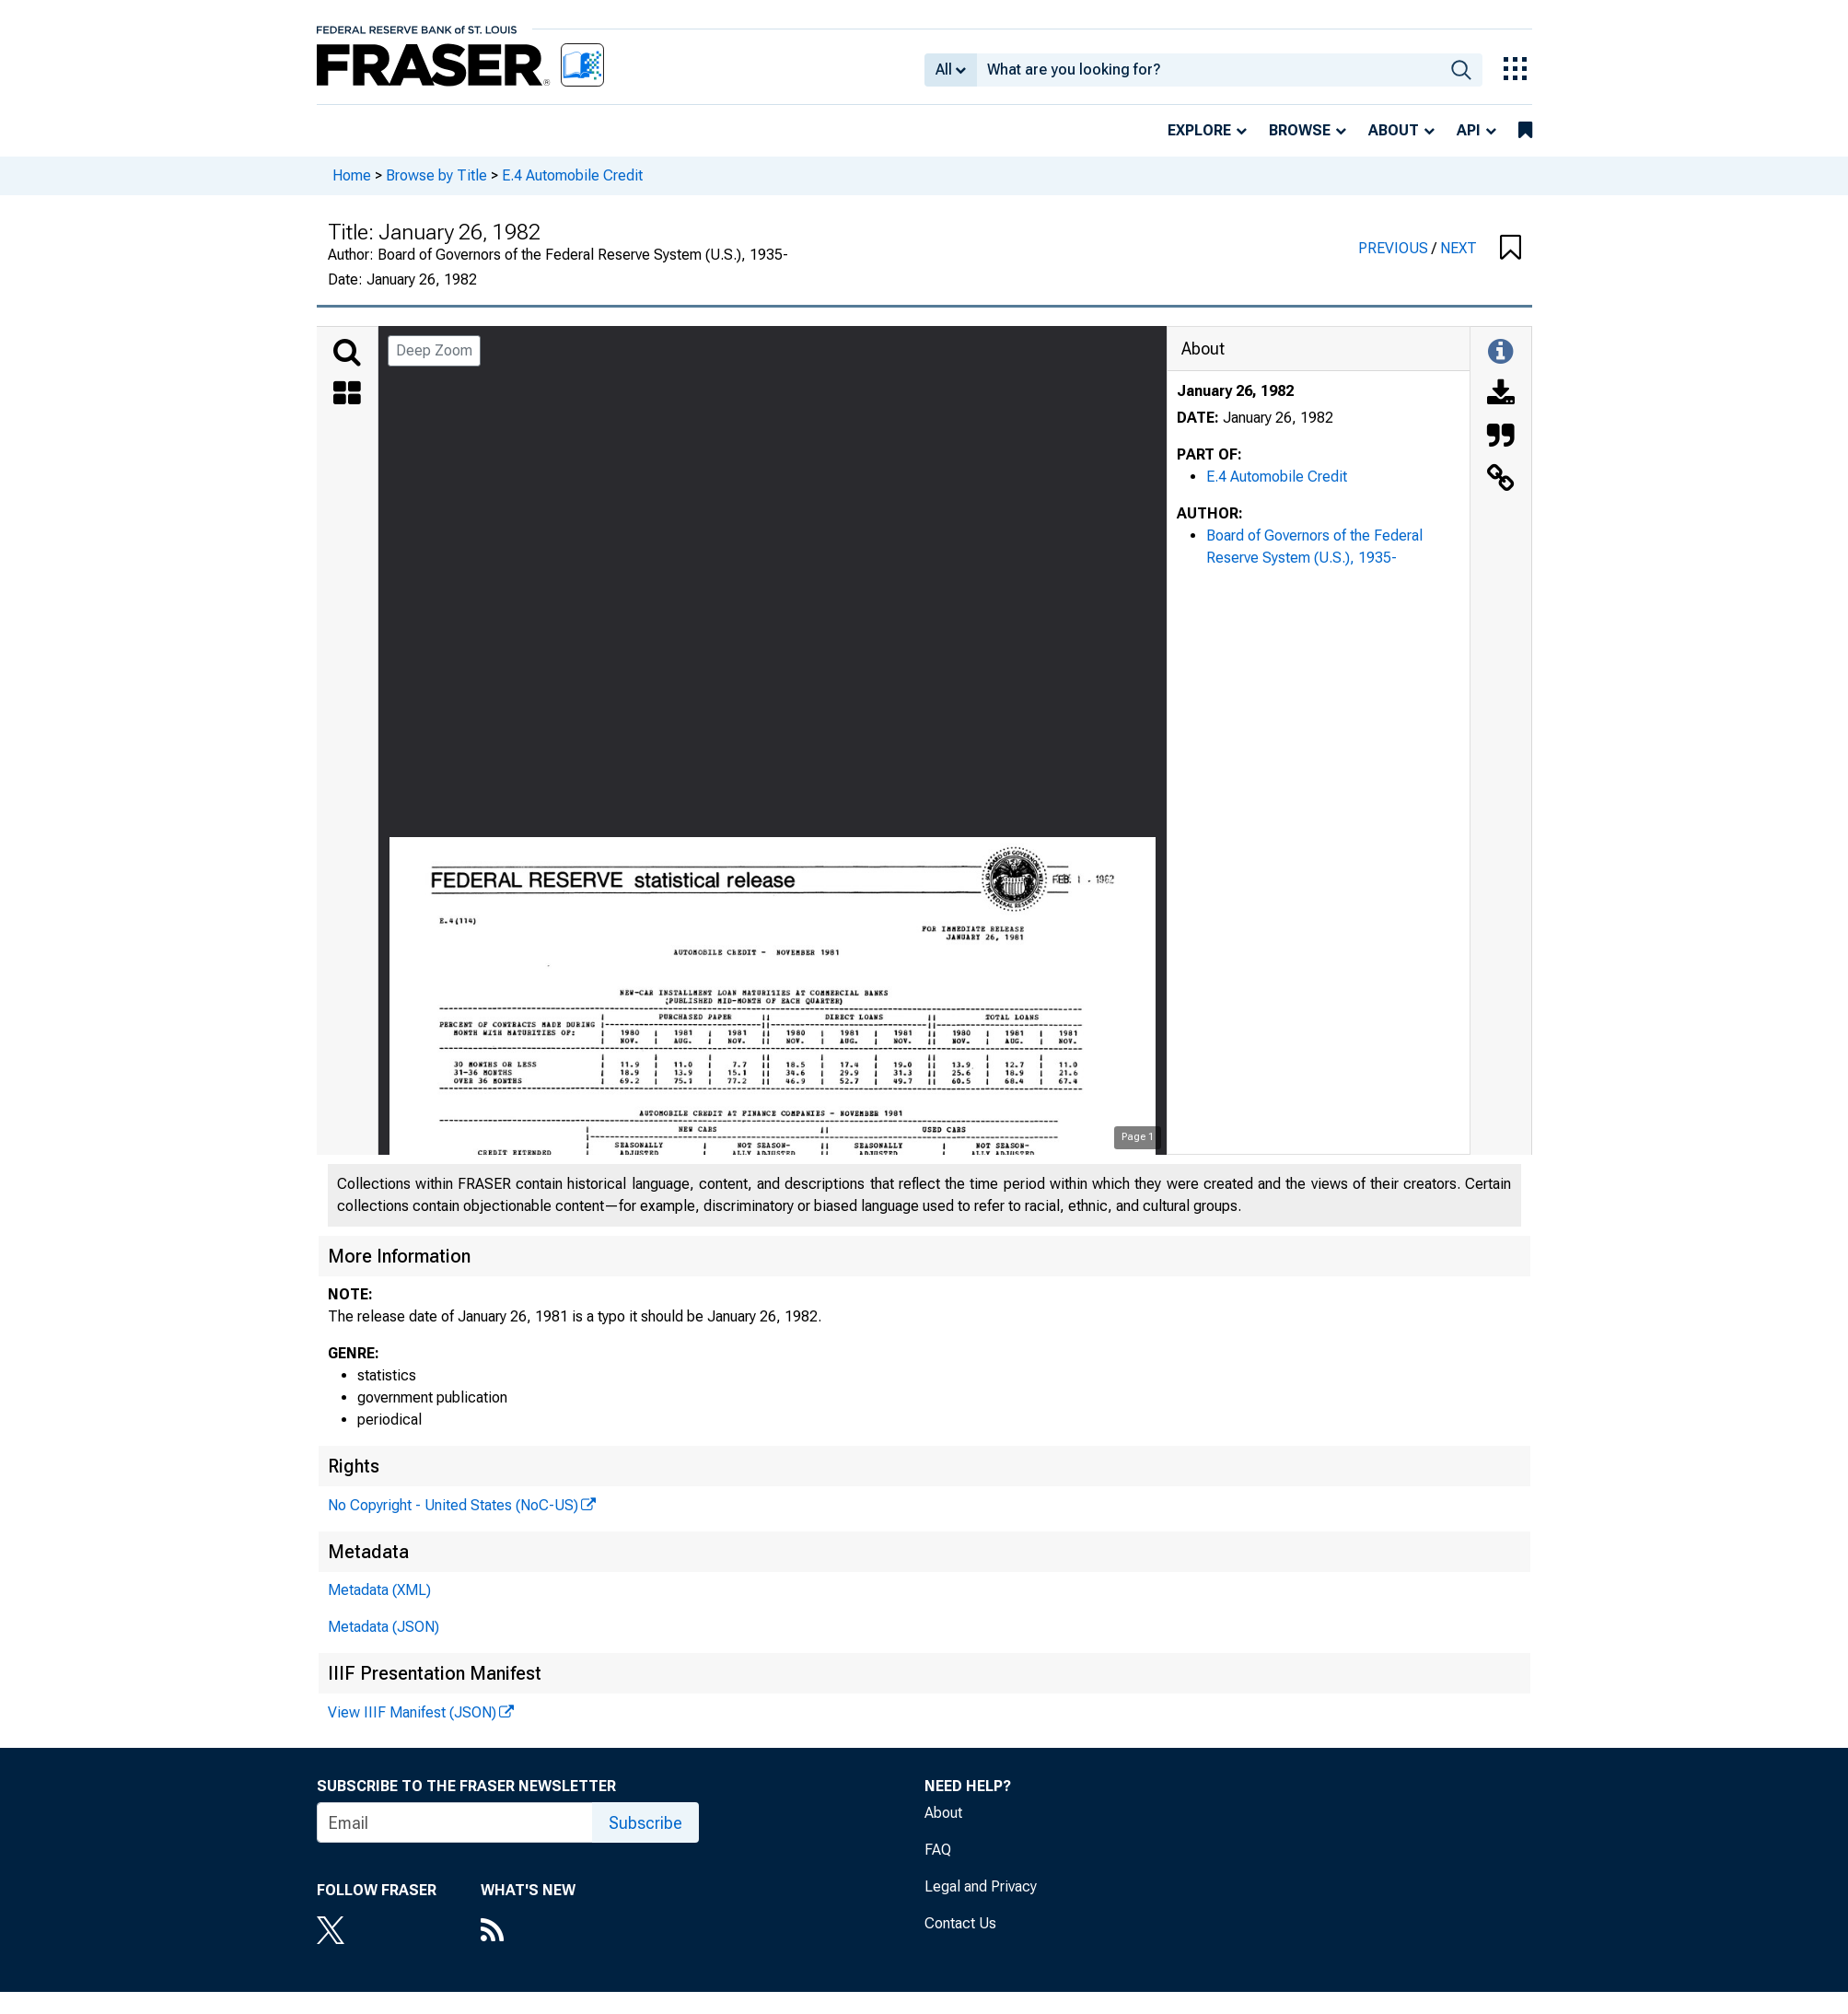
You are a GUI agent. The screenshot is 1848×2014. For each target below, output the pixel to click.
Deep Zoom (434, 350)
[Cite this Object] (1501, 437)
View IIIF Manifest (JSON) (412, 1712)
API (1469, 130)
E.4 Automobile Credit (572, 175)
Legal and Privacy (980, 1886)
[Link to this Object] (1501, 479)
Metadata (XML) (379, 1590)
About (1393, 130)
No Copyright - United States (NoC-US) (453, 1505)
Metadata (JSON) (383, 1627)
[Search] (347, 352)
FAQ (937, 1849)
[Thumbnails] (347, 395)
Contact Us (960, 1923)
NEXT (1458, 248)
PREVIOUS (1395, 248)
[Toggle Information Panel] (1500, 352)
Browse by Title (436, 175)
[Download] (1501, 395)
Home (351, 175)
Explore (1199, 130)
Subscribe (645, 1823)
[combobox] (1208, 70)
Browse (1300, 130)
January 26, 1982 (1235, 391)
